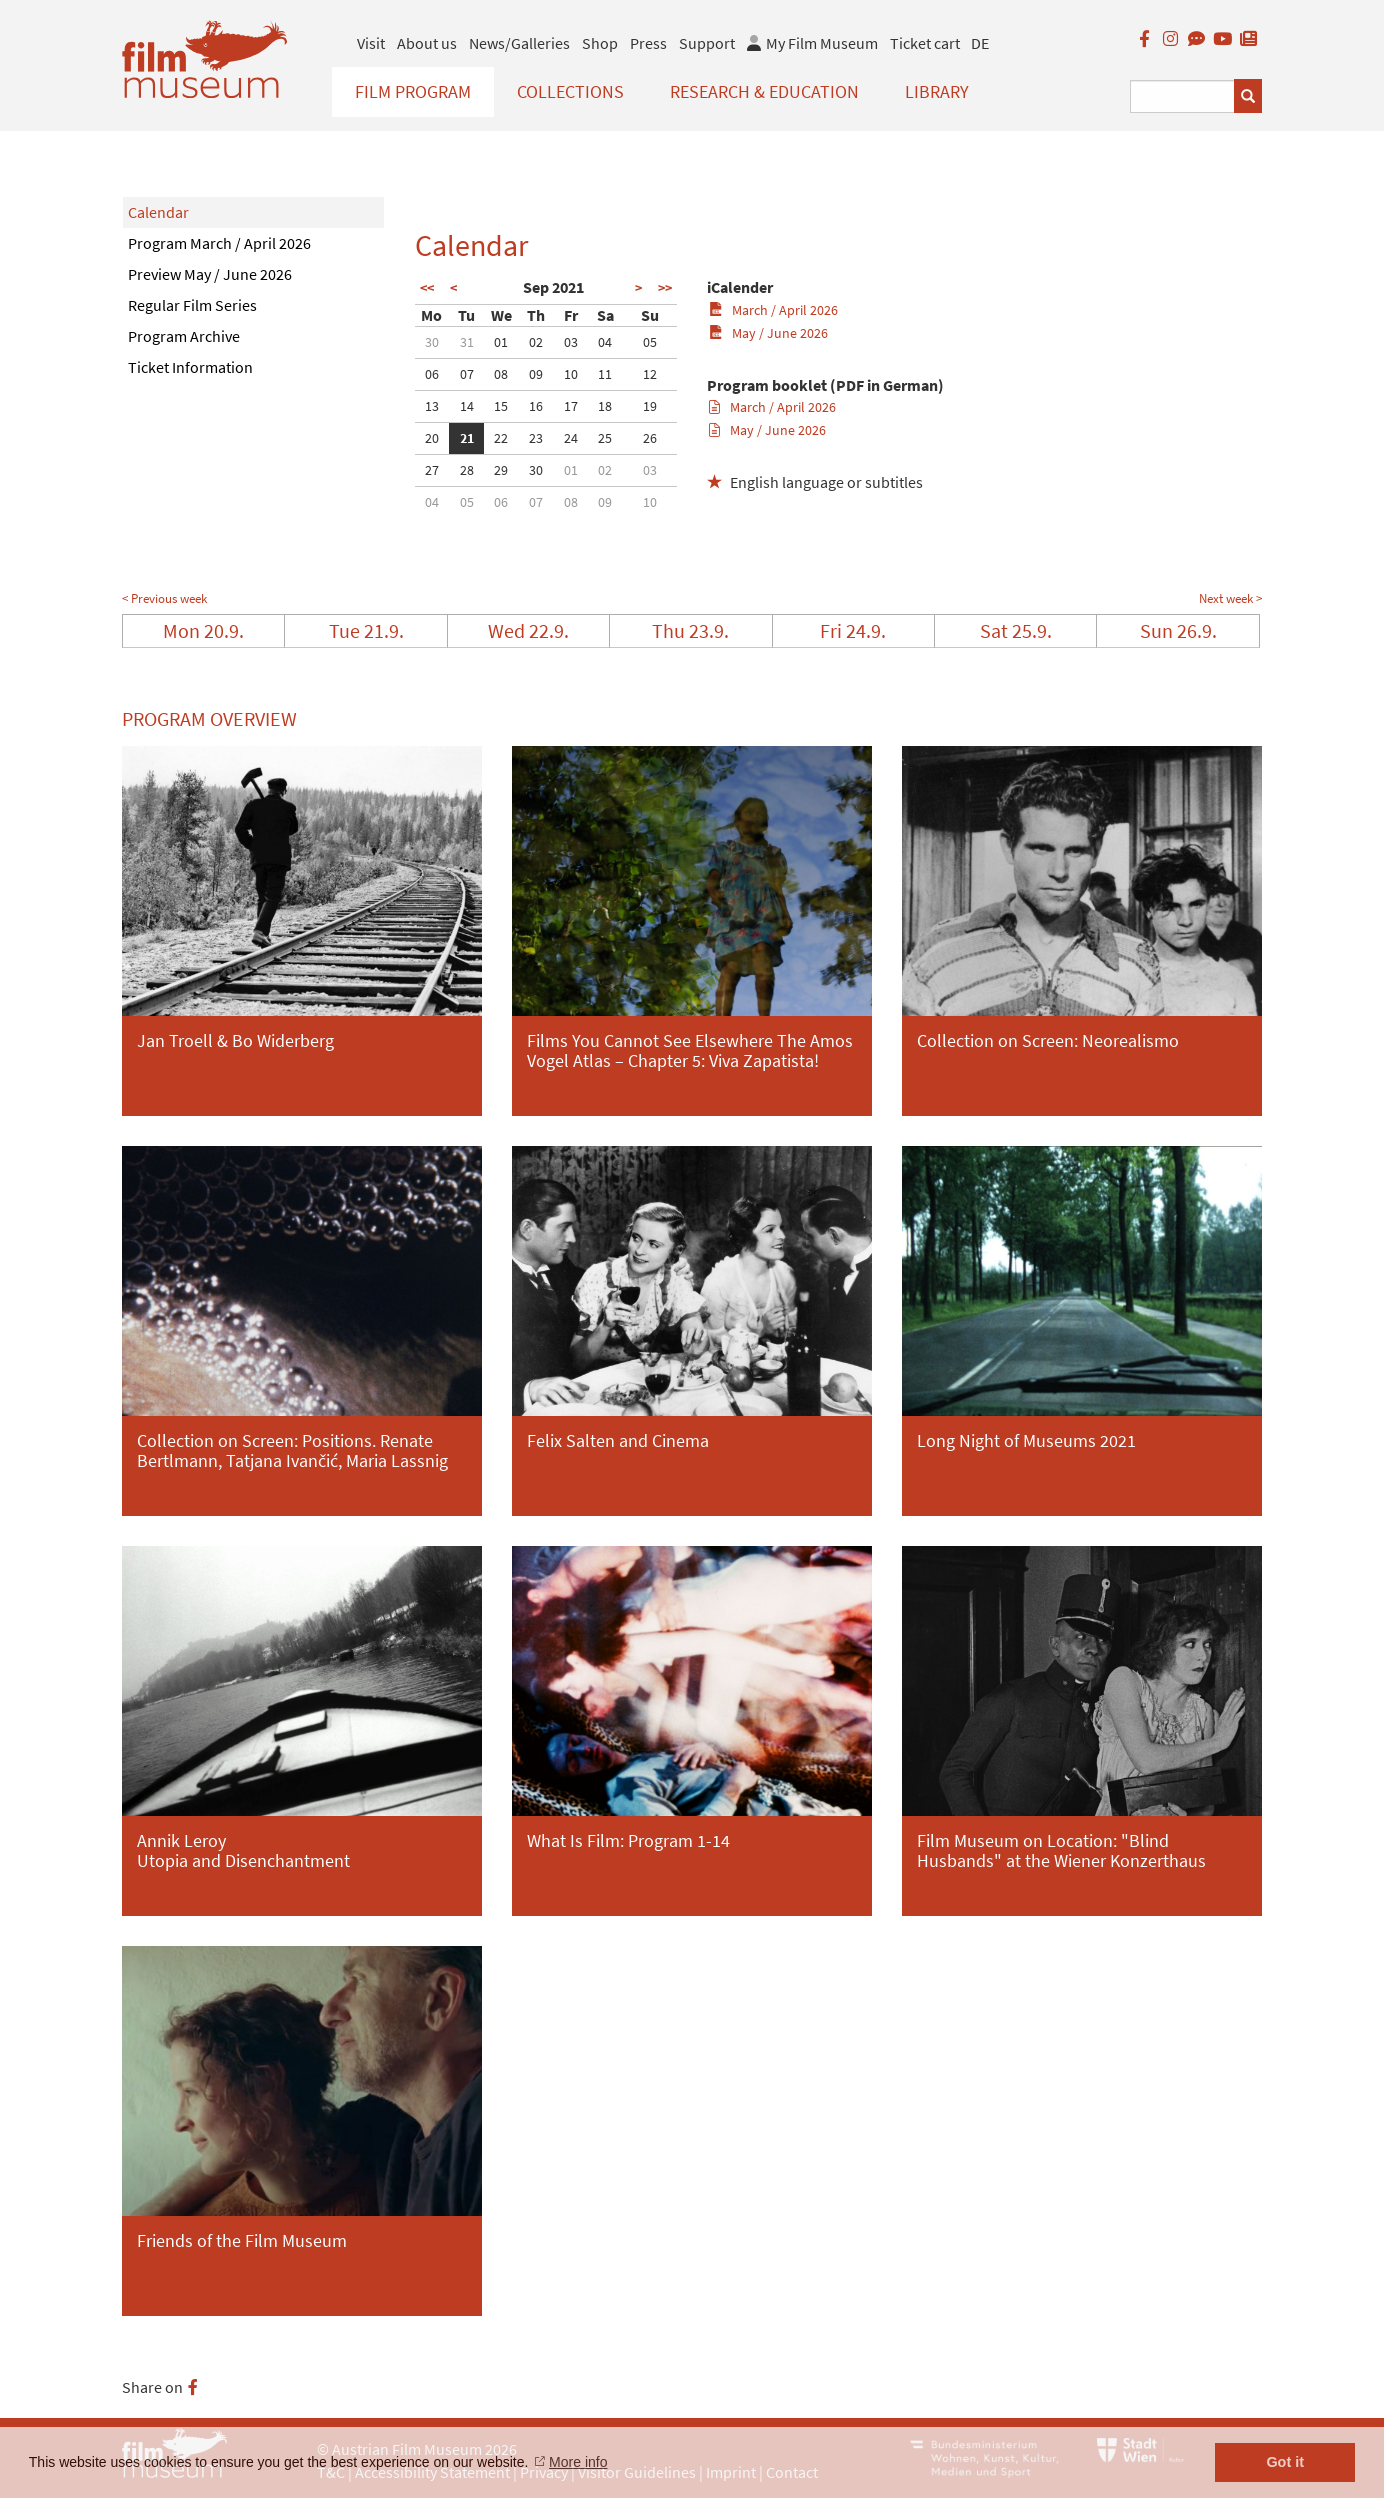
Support (707, 43)
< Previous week (164, 598)
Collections (570, 91)
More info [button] (578, 2462)
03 (571, 342)
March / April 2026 (773, 310)
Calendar (158, 212)
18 (605, 406)
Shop (600, 43)
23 (536, 438)
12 (650, 374)
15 (501, 406)
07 (467, 374)
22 (501, 438)
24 (571, 438)
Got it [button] (1285, 2462)
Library (937, 91)
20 (432, 438)
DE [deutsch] (980, 43)
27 (432, 470)
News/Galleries (519, 43)
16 (536, 406)
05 (650, 342)
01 (501, 342)
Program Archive (184, 336)
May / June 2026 (768, 333)
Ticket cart (925, 43)
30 (432, 342)
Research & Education (764, 91)
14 (467, 406)
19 (650, 406)
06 (432, 374)
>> (665, 288)
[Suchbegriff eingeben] (1182, 96)
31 (467, 342)
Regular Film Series (192, 305)
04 (605, 342)
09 (536, 374)
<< (427, 288)
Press (648, 43)
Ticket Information (190, 367)
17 (571, 406)
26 (650, 438)
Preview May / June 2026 (210, 274)
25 (605, 438)
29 (501, 470)
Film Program (413, 91)
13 (432, 406)
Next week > (1230, 598)
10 (571, 374)
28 (467, 470)
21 (467, 438)
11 (605, 374)
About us (427, 43)
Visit (371, 43)
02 (536, 342)
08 (501, 374)
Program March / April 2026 (219, 243)
